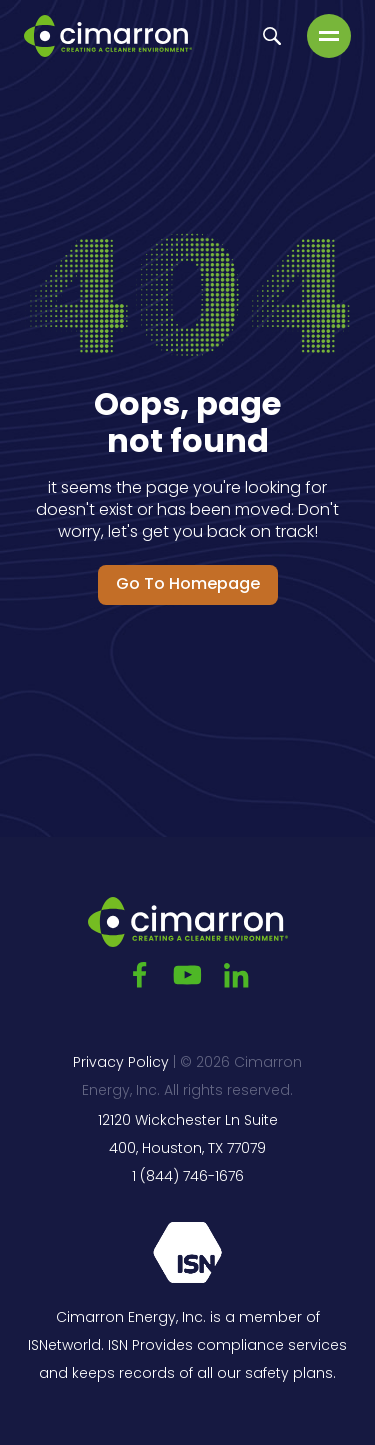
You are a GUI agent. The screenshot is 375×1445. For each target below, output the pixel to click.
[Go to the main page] (108, 36)
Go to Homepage (188, 585)
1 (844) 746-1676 (188, 1177)
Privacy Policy (121, 1063)
